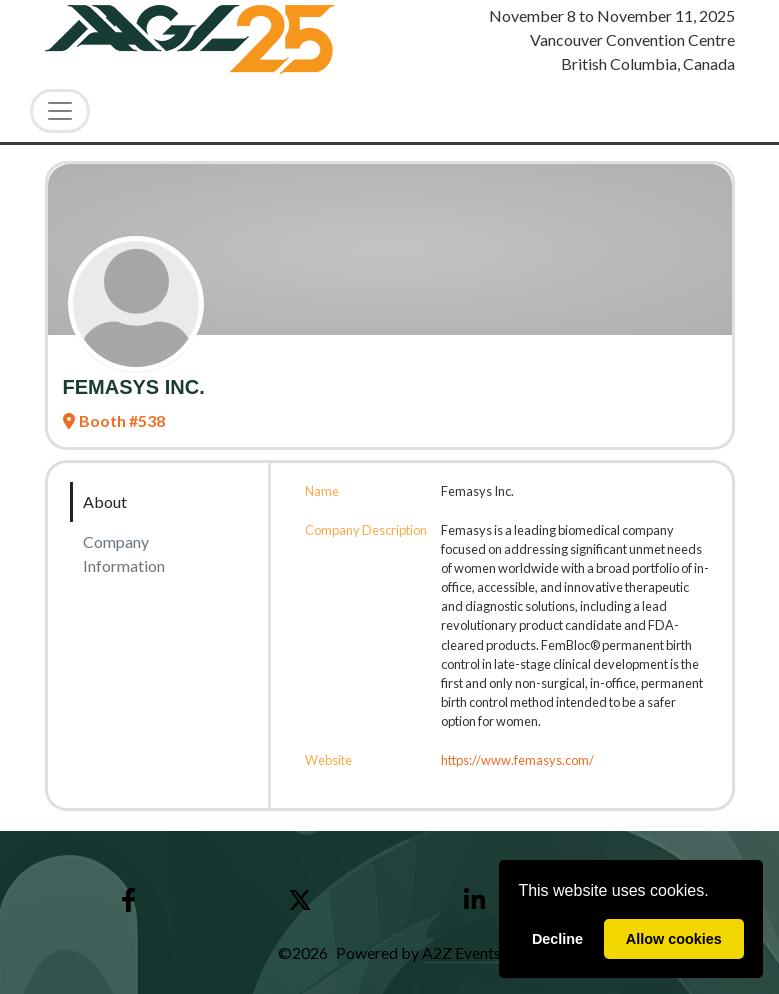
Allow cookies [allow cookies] (674, 939)
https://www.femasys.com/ (517, 760)
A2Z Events (461, 952)
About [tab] (105, 501)
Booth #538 (114, 420)
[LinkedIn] (475, 900)
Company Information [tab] (124, 553)
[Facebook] (128, 900)
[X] (299, 900)
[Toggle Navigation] (60, 111)
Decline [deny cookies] (557, 939)
